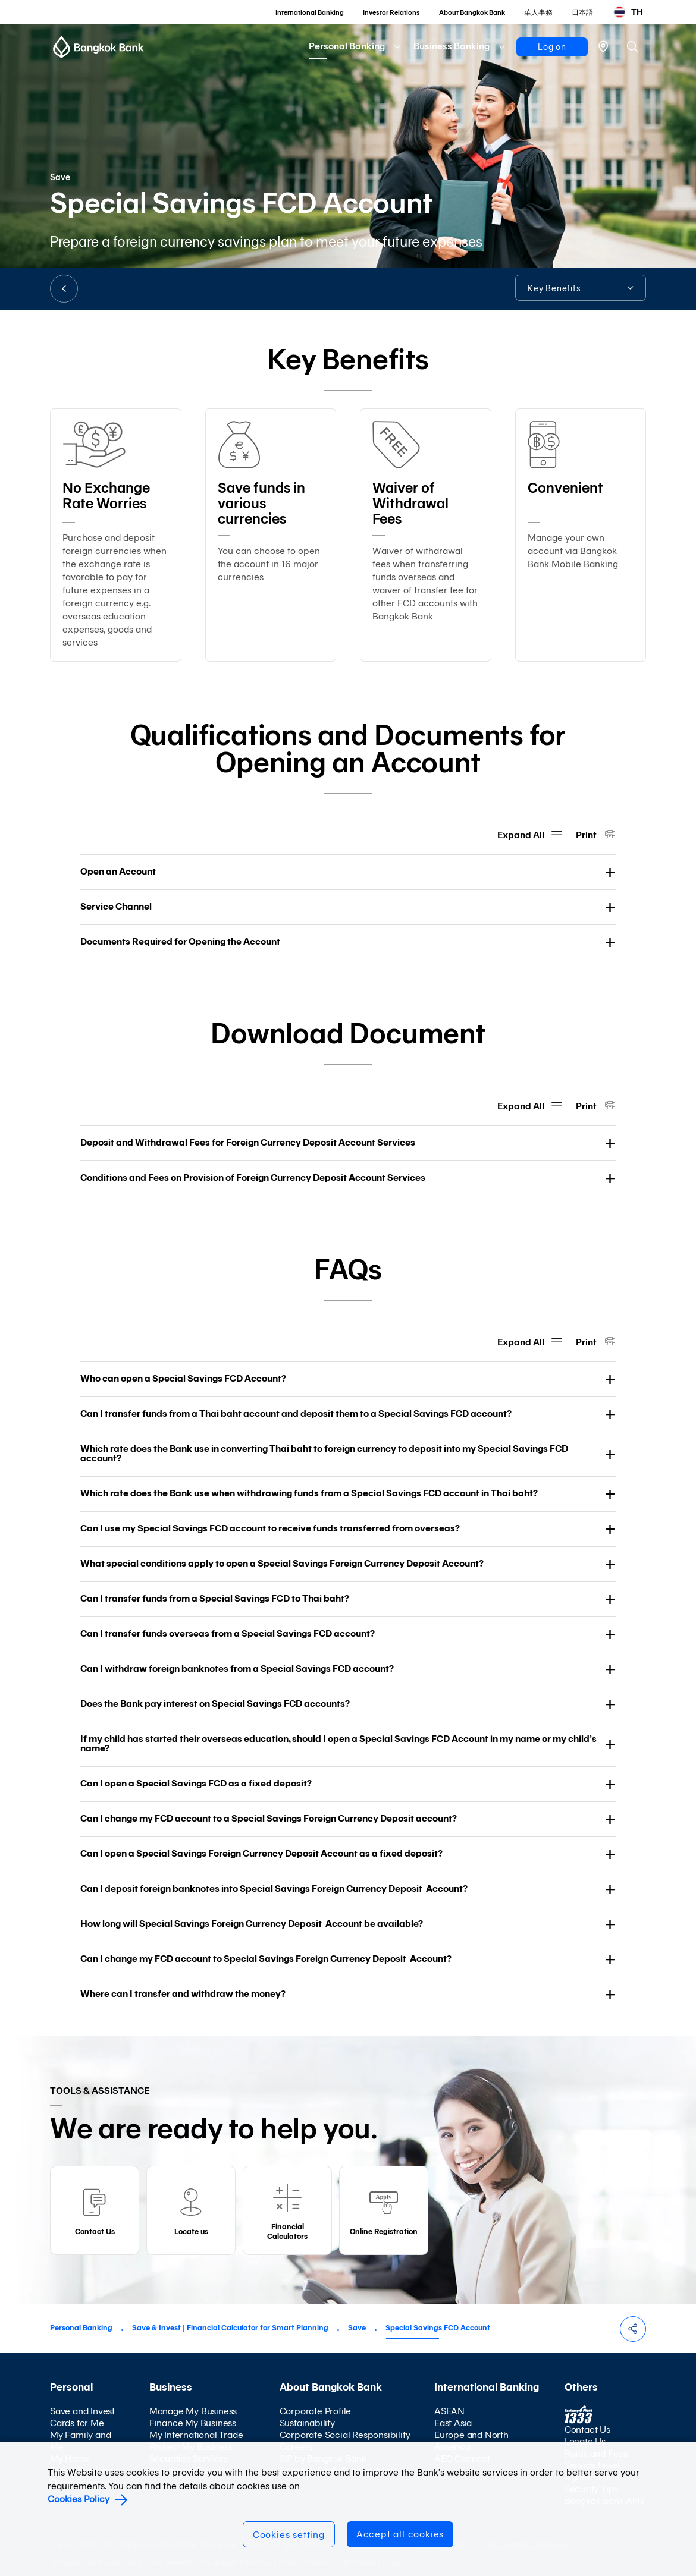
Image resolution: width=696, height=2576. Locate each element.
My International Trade (196, 2434)
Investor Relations (391, 12)
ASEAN (449, 2411)
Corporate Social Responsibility (345, 2434)
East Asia (453, 2423)
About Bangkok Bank (472, 12)
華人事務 (538, 12)
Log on (552, 47)
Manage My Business (193, 2411)
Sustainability (307, 2423)
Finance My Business (192, 2423)
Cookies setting (289, 2534)
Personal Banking (347, 46)
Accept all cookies (400, 2534)
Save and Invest (82, 2411)
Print (587, 835)
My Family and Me (80, 2440)
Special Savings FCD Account (437, 2327)
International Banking (309, 12)
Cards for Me (77, 2423)
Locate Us (585, 2441)
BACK (64, 289)
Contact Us (587, 2429)
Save (357, 2327)
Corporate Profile (316, 2411)
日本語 (582, 12)
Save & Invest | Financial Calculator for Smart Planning (230, 2327)
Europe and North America (471, 2440)
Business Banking (451, 46)
